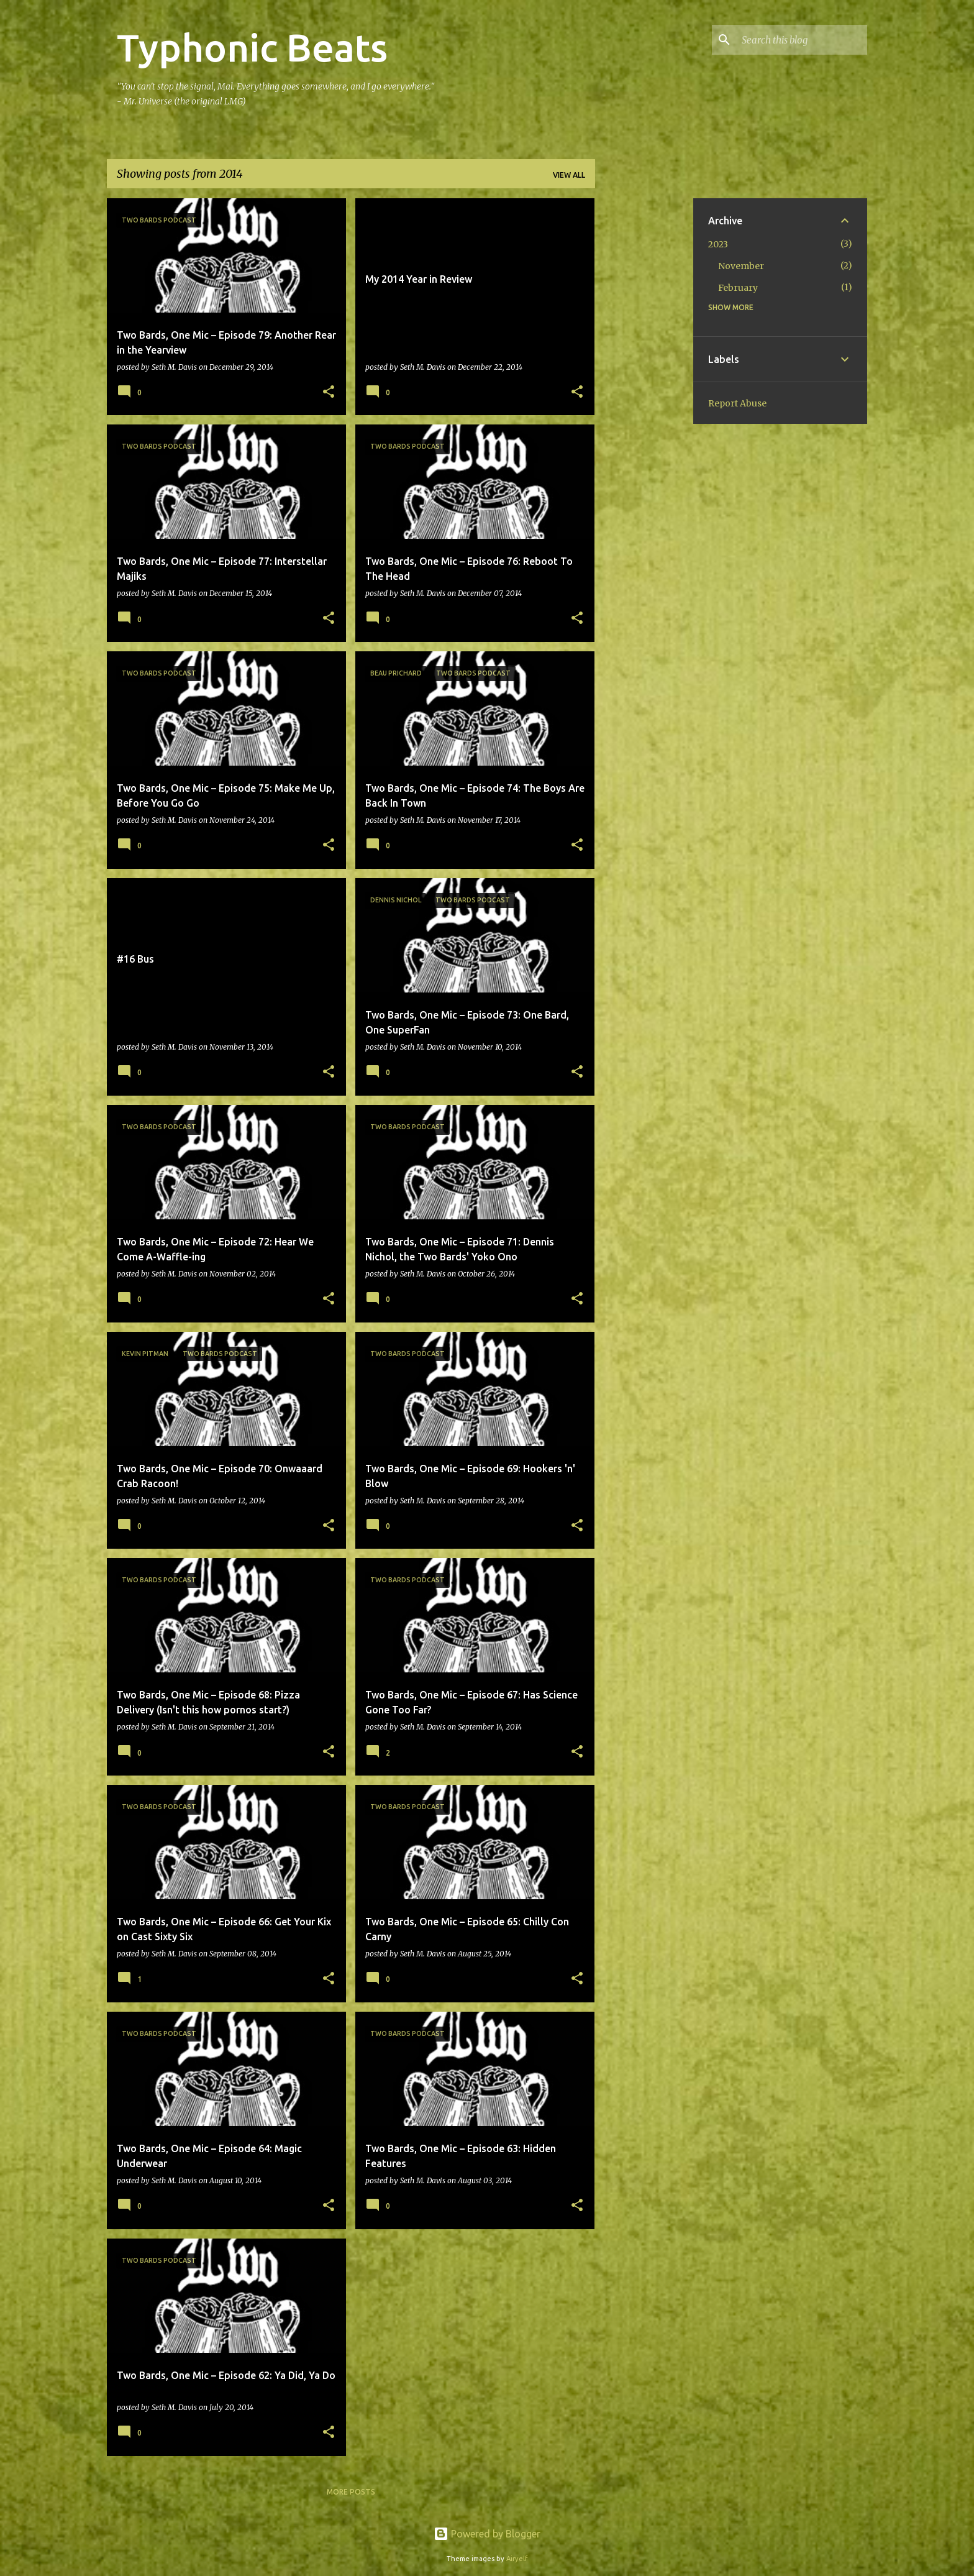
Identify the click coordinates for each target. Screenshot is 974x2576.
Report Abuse (737, 403)
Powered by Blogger (487, 2533)
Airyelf (516, 2558)
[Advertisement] (644, 384)
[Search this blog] (802, 40)
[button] (328, 392)
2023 (718, 244)
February (738, 287)
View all (569, 175)
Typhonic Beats (252, 47)
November (741, 266)
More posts (351, 2492)
